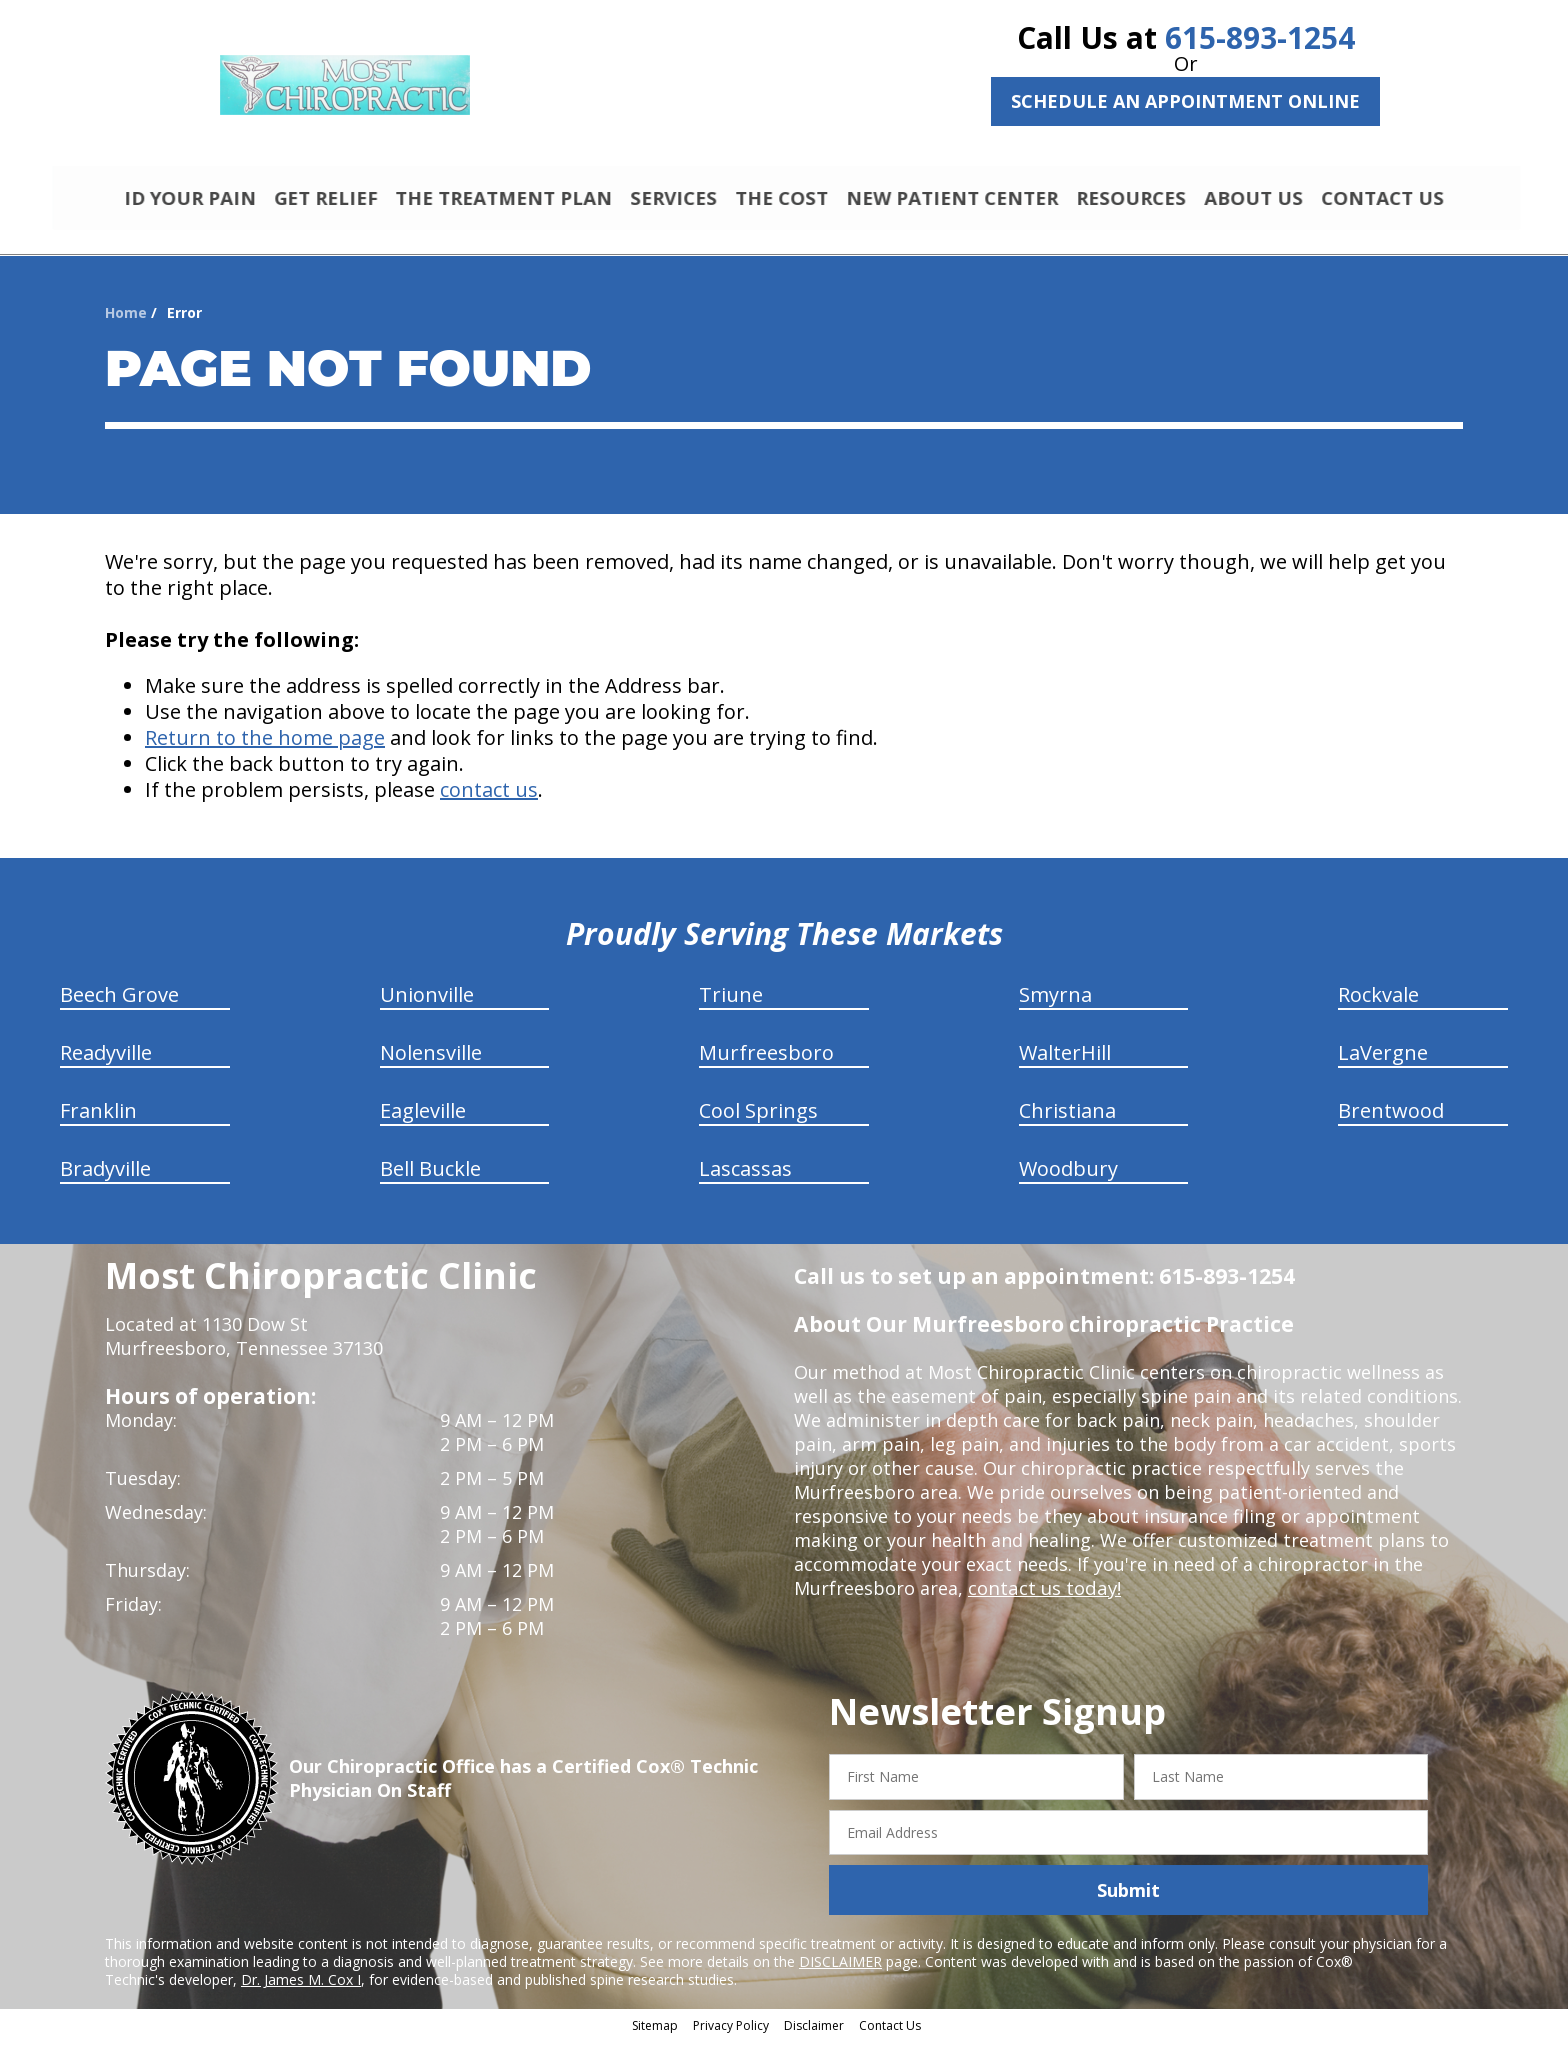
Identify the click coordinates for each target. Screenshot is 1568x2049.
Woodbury (1068, 1177)
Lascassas (745, 1177)
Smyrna (1055, 1003)
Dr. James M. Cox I (301, 1988)
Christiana (1067, 1119)
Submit (1128, 1899)
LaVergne (1383, 1061)
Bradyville (105, 1177)
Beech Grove (119, 1003)
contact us (489, 798)
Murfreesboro (766, 1061)
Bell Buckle (430, 1177)
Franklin (98, 1119)
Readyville (106, 1061)
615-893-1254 (1260, 37)
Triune (731, 1003)
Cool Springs (758, 1119)
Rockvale (1378, 1003)
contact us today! (1042, 1597)
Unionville (427, 1003)
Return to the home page (265, 746)
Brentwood (1391, 1119)
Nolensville (431, 1061)
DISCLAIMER (840, 1970)
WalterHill (1065, 1061)
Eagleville (423, 1119)
